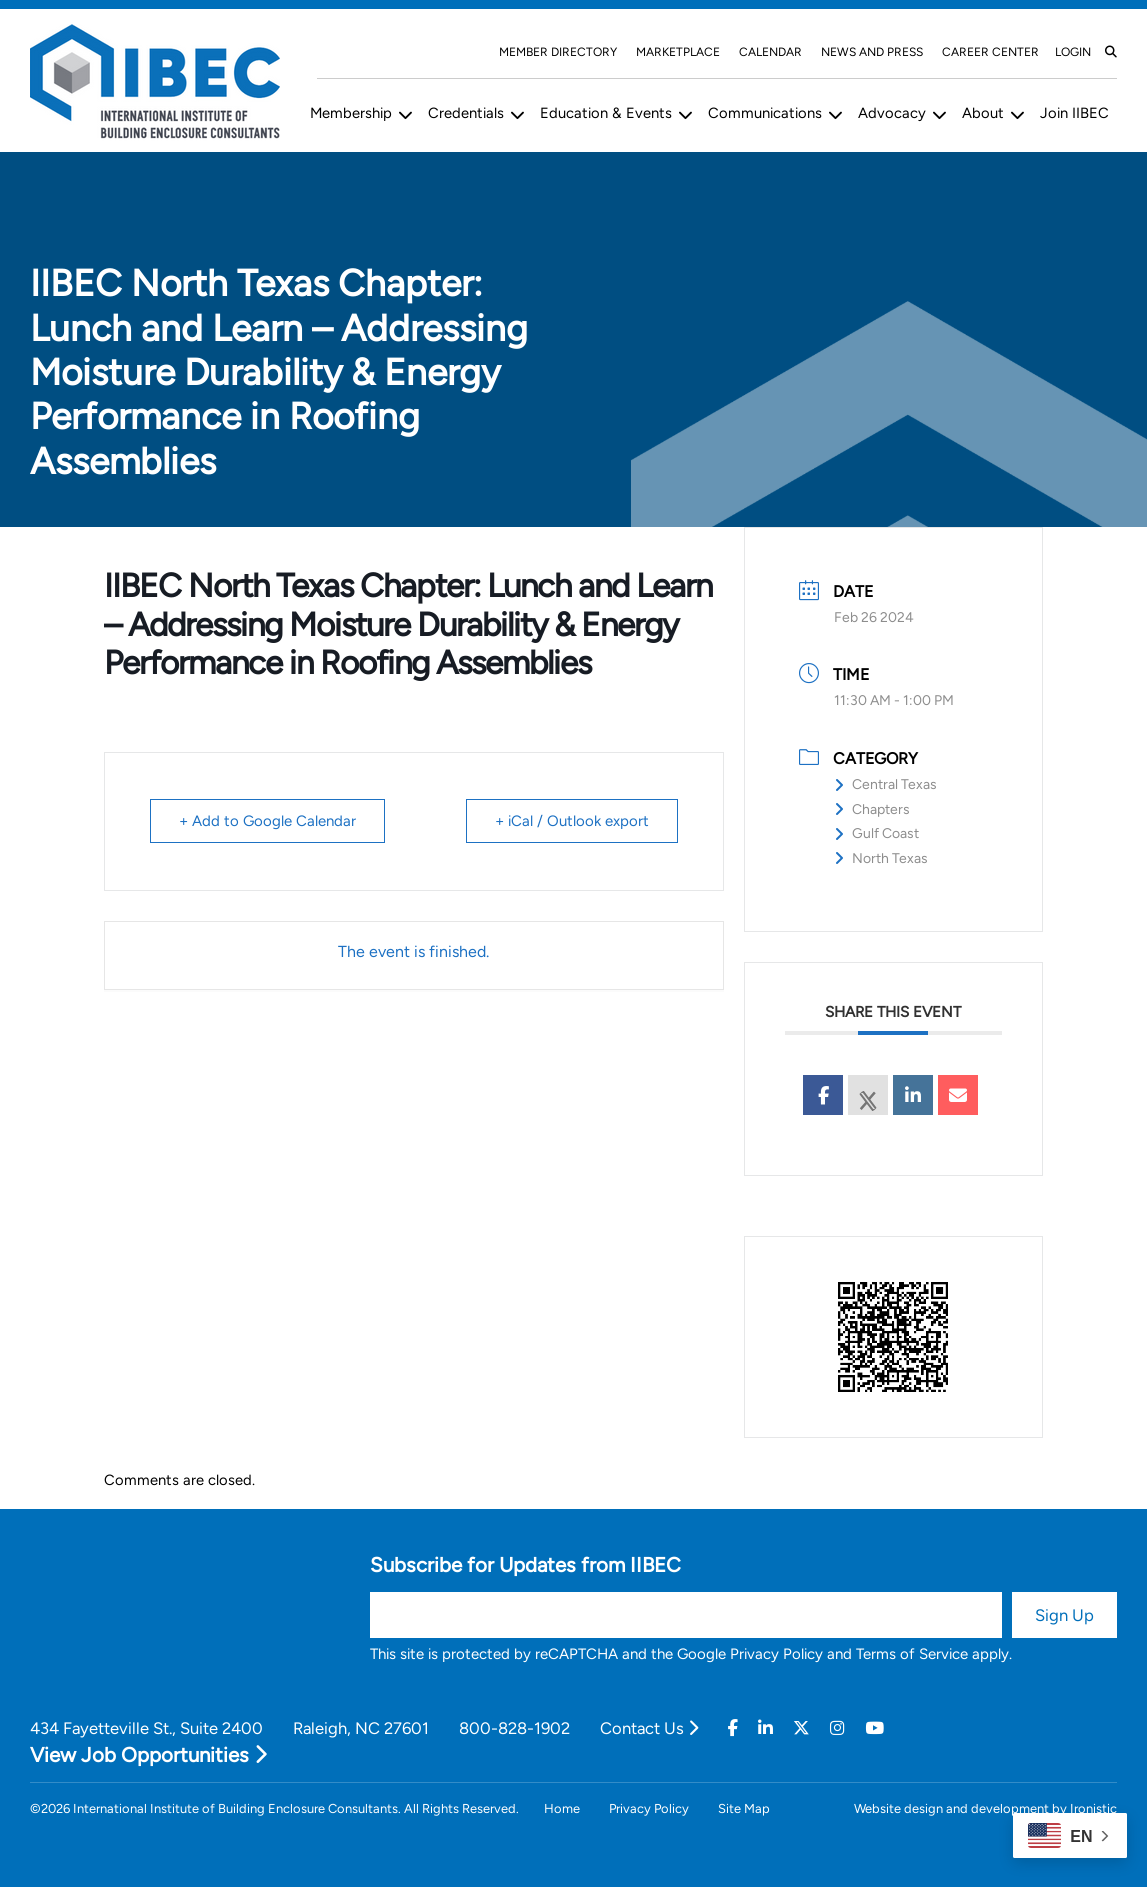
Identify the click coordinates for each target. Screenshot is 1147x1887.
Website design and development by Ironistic (985, 1808)
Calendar (770, 52)
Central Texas (885, 784)
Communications (765, 113)
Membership (351, 113)
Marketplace (678, 52)
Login (1073, 52)
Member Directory (558, 52)
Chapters (872, 809)
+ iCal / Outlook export (572, 821)
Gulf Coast (876, 833)
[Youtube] (874, 1728)
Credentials (466, 113)
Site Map (744, 1808)
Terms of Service (912, 1654)
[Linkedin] (765, 1728)
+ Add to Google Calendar (267, 821)
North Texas (881, 858)
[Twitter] (801, 1728)
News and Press (872, 52)
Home (562, 1808)
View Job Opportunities (148, 1755)
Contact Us (649, 1728)
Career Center (990, 52)
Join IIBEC (1074, 113)
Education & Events (606, 113)
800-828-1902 (514, 1728)
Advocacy (892, 113)
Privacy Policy (776, 1654)
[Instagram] (837, 1728)
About (983, 113)
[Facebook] (733, 1728)
